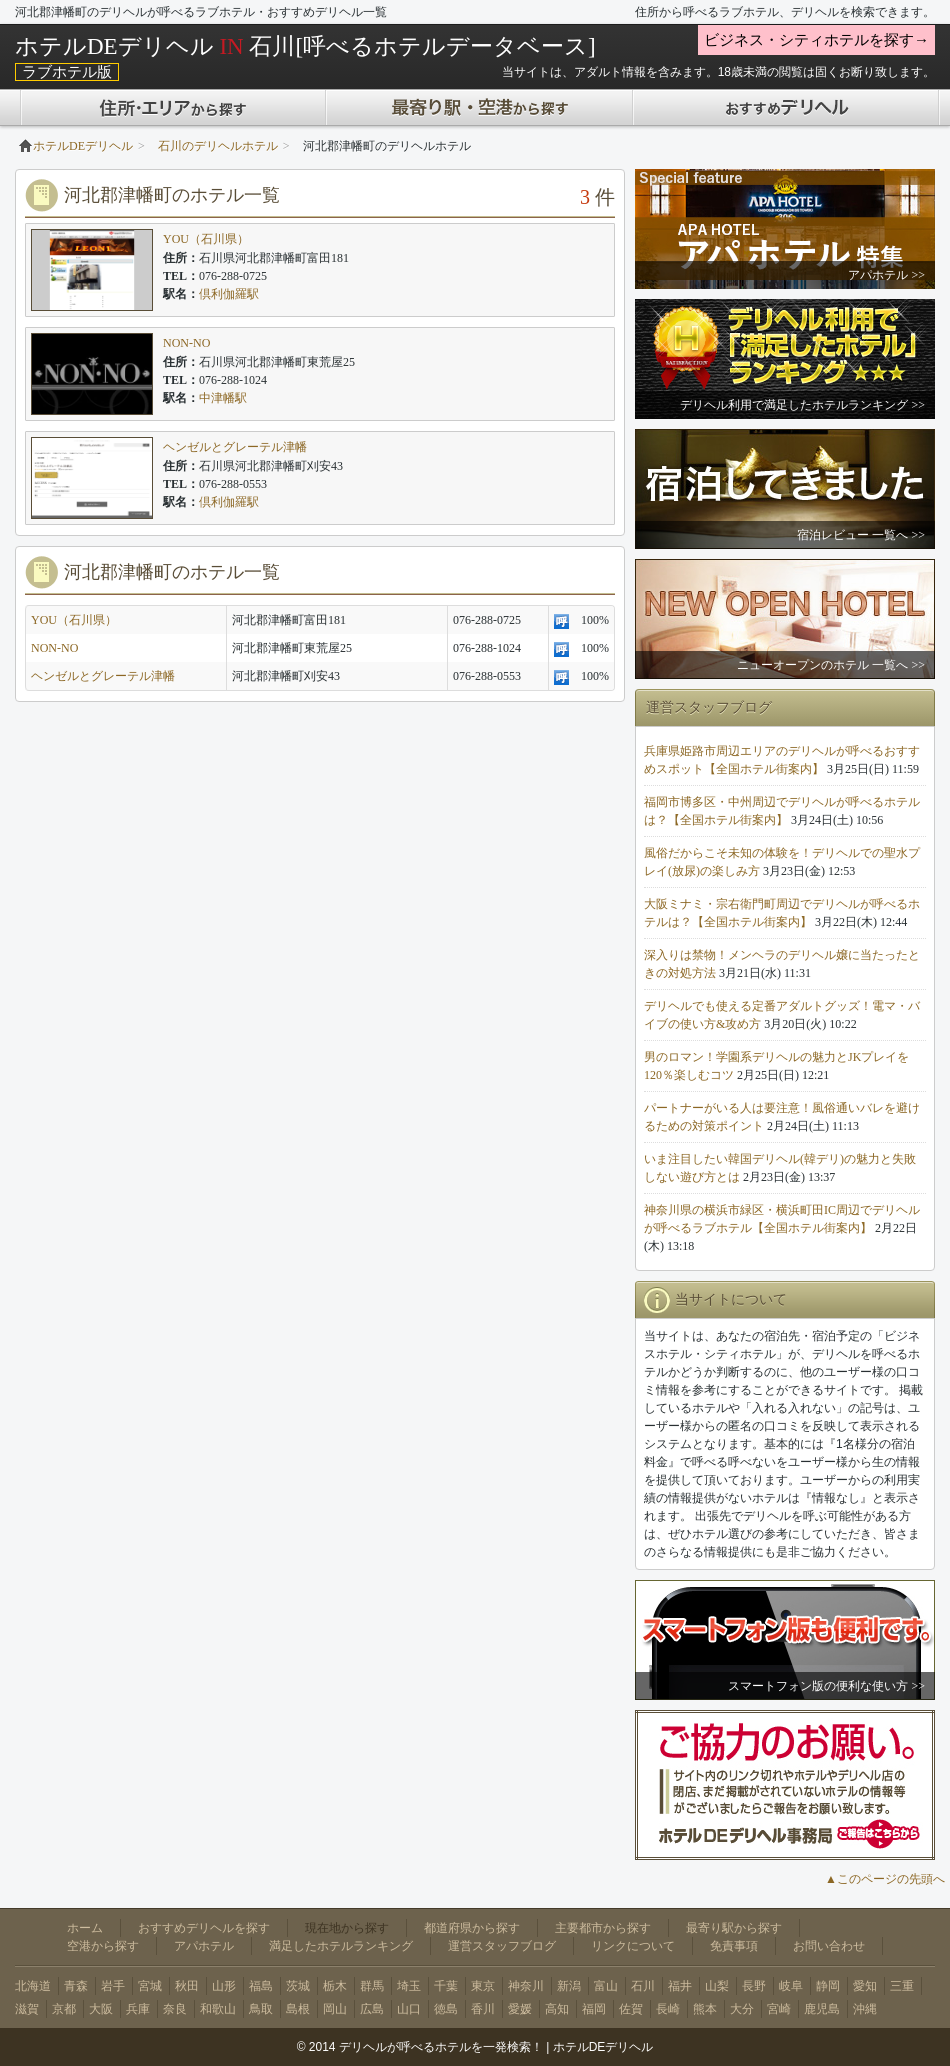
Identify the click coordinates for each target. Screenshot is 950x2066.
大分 (742, 2009)
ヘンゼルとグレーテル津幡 (235, 447)
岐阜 (791, 1986)
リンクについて (633, 1946)
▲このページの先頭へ (885, 1879)
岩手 (113, 1986)
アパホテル (204, 1946)
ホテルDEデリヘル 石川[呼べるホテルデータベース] (305, 46)
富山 (606, 1986)
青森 (76, 1986)
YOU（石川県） (206, 239)
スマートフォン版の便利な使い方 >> (826, 1686)
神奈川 (526, 1986)
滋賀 (27, 2009)
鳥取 (261, 2009)
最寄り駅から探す (734, 1928)
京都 (64, 2009)
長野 (754, 1986)
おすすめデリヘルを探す (204, 1928)
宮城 (150, 1986)
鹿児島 (822, 2009)
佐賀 (631, 2009)
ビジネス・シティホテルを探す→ (816, 40)
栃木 (335, 1986)
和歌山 (218, 2009)
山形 (224, 1986)
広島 (372, 2009)
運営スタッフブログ (502, 1946)
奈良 (175, 2009)
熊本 (705, 2009)
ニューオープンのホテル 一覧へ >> (831, 665)
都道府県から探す (472, 1928)
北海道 (33, 1986)
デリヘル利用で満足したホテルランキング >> (802, 405)
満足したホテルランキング (341, 1946)
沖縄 (865, 2009)
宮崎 (779, 2009)
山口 (409, 2009)
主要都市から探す (603, 1928)
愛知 (865, 1986)
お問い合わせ (829, 1946)
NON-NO (186, 343)
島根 (298, 2009)
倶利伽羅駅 (229, 294)
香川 (483, 2009)
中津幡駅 (223, 398)
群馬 (372, 1986)
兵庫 (138, 2009)
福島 (261, 1986)
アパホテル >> (886, 275)
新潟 (569, 1986)
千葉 (446, 1986)
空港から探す (103, 1946)
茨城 (298, 1986)
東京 (483, 1986)
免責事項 (734, 1946)
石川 (643, 1986)
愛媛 (520, 2009)
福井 (680, 1986)
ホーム (85, 1928)
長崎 (668, 2009)
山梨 (717, 1986)
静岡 (828, 1986)
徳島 (446, 2009)
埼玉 (409, 1986)
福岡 (594, 2009)
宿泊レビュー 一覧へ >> (861, 535)
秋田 (187, 1986)
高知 (557, 2009)
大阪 (101, 2009)
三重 (902, 1986)
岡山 (335, 2009)
